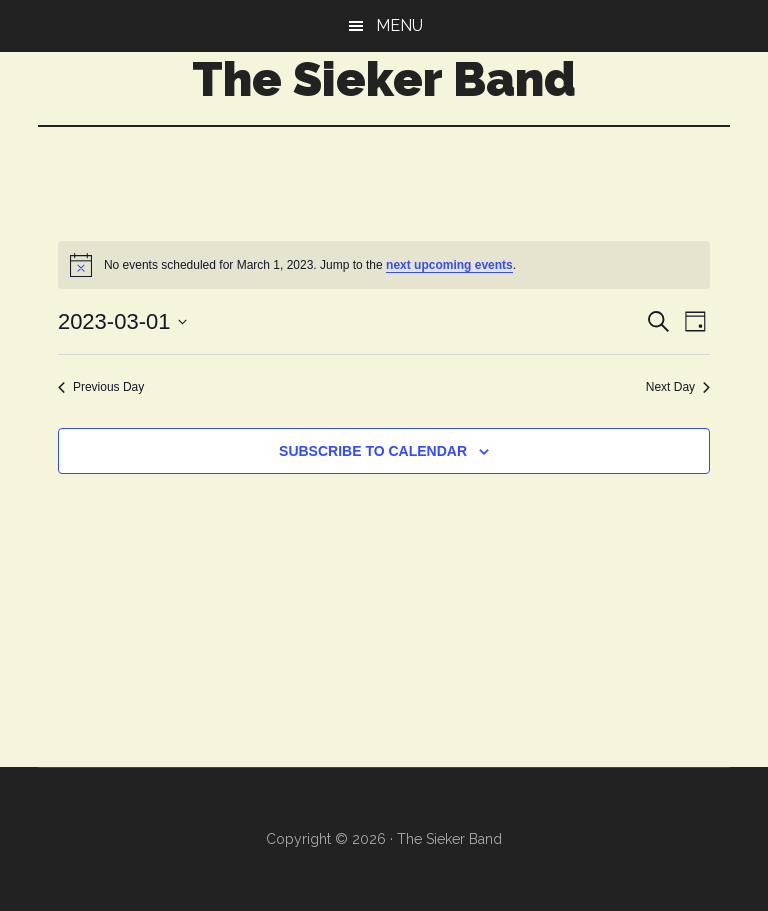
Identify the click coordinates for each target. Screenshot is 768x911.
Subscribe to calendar (373, 451)
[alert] (384, 265)
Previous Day (101, 387)
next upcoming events (449, 265)
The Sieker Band (384, 79)
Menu (399, 25)
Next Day (678, 387)
